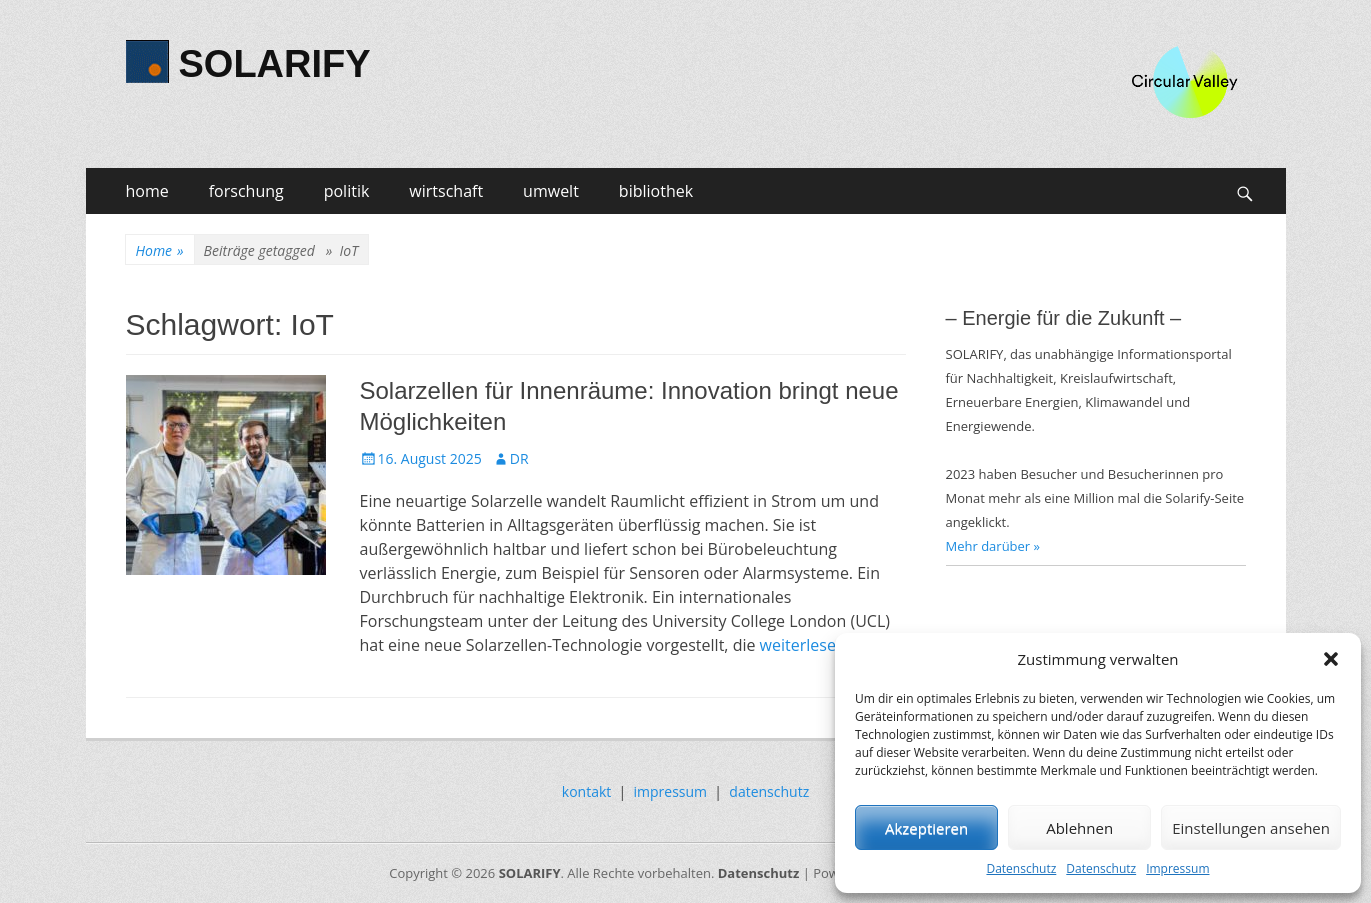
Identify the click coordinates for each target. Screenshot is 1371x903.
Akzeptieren (926, 828)
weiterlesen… (809, 645)
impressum (671, 791)
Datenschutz (1021, 868)
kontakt (586, 791)
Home (160, 250)
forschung (246, 191)
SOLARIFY (275, 64)
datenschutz (769, 791)
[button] (1331, 659)
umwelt (551, 191)
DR (519, 458)
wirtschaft (446, 191)
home (147, 191)
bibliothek (656, 191)
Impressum (1177, 868)
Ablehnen (1079, 828)
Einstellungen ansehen (1251, 828)
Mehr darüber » (993, 546)
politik (347, 191)
